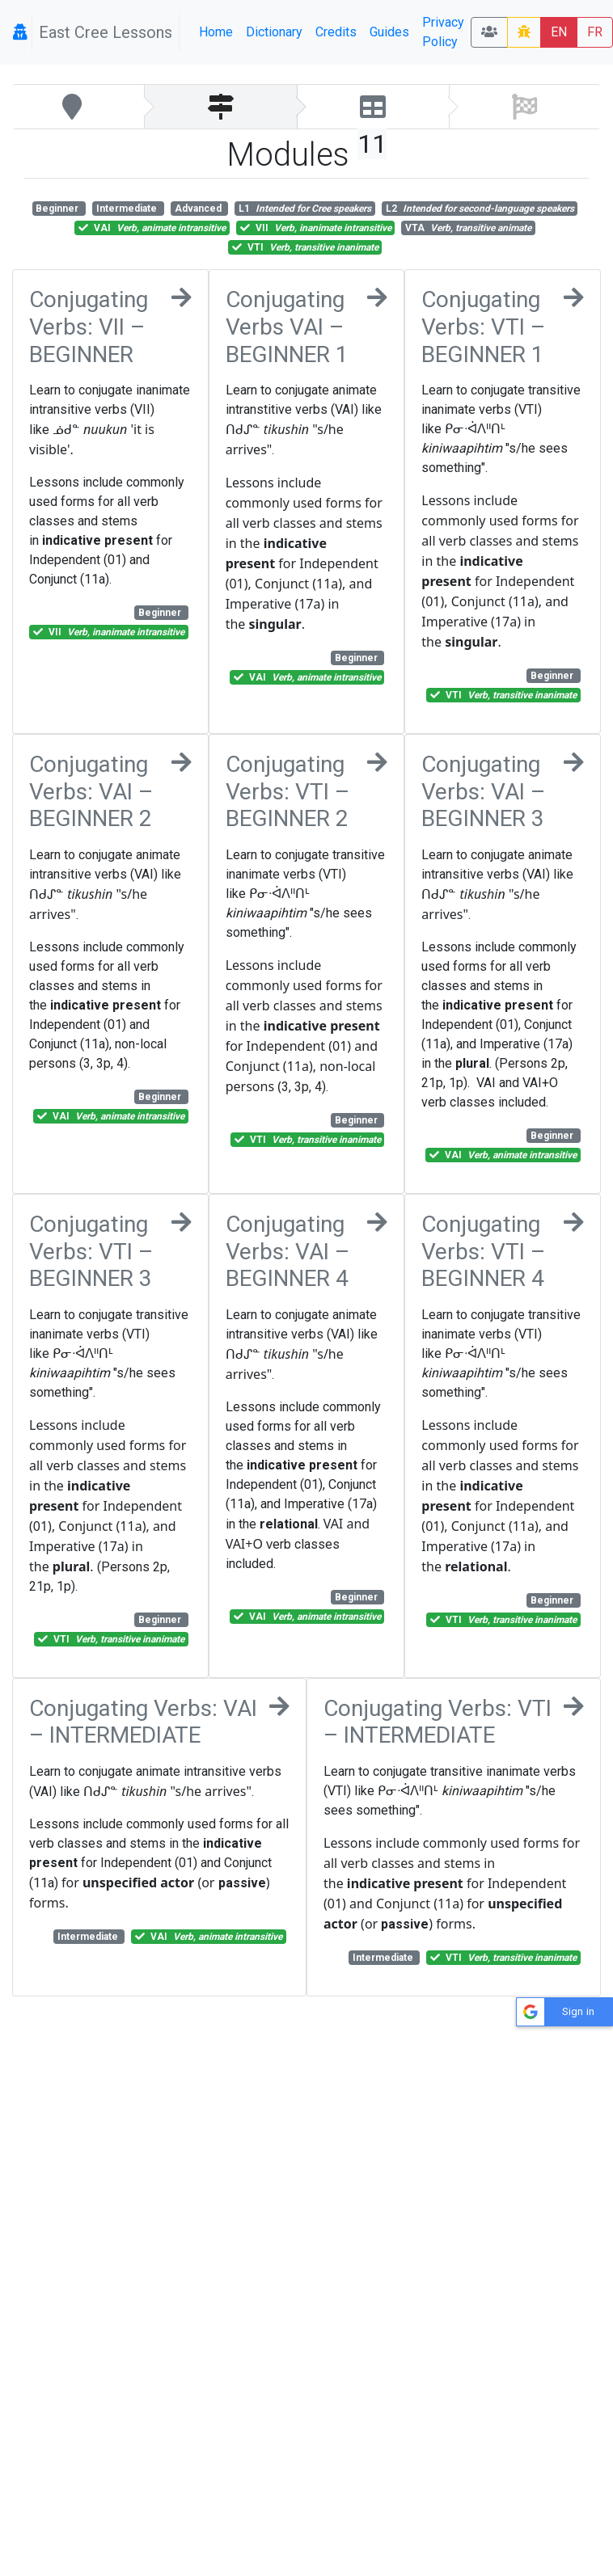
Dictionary (274, 32)
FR (594, 32)
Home (216, 32)
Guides (389, 32)
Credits (336, 32)
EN (559, 32)
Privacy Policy (443, 32)
